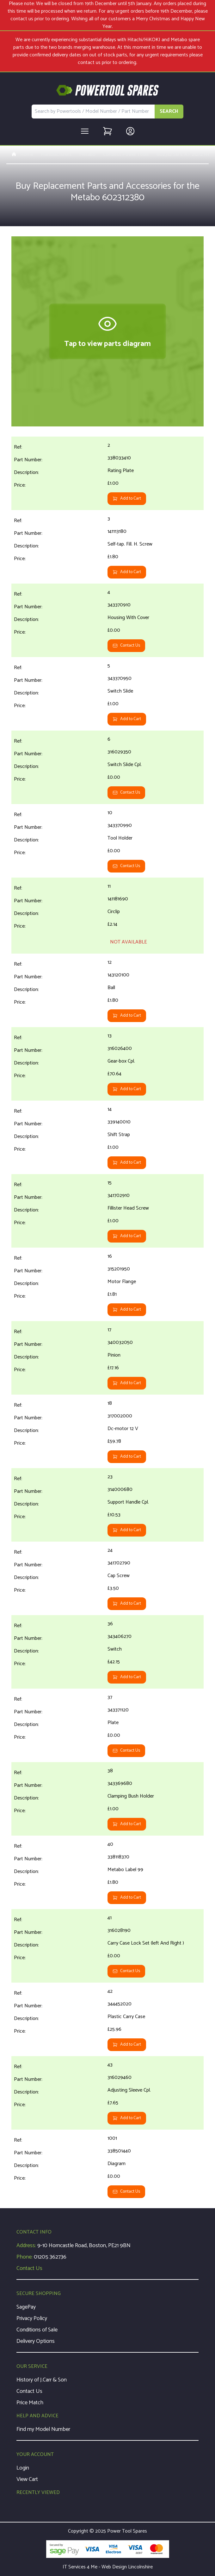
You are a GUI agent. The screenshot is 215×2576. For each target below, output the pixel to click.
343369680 (120, 1783)
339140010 (119, 1122)
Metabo (87, 154)
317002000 (120, 1416)
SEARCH (169, 111)
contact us (89, 62)
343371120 (118, 1710)
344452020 (120, 2004)
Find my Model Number (43, 2429)
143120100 (118, 975)
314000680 (120, 1489)
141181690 (118, 899)
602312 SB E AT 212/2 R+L (184, 154)
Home (22, 154)
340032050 (120, 1342)
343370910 (119, 605)
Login (22, 2468)
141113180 (117, 531)
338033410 (119, 458)
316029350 (119, 752)
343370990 (120, 825)
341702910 (119, 1195)
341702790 (119, 1563)
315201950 (119, 1269)
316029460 (120, 2077)
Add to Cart (127, 498)
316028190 (119, 1930)
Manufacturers (56, 154)
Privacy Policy (31, 2318)
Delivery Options (35, 2341)
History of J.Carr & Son (41, 2380)
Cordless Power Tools (126, 154)
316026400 (120, 1048)
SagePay (26, 2307)
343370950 (120, 678)
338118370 (118, 1857)
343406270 (120, 1636)
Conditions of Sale (37, 2330)
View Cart (27, 2479)
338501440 (119, 2151)
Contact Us (126, 645)
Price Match (29, 2402)
